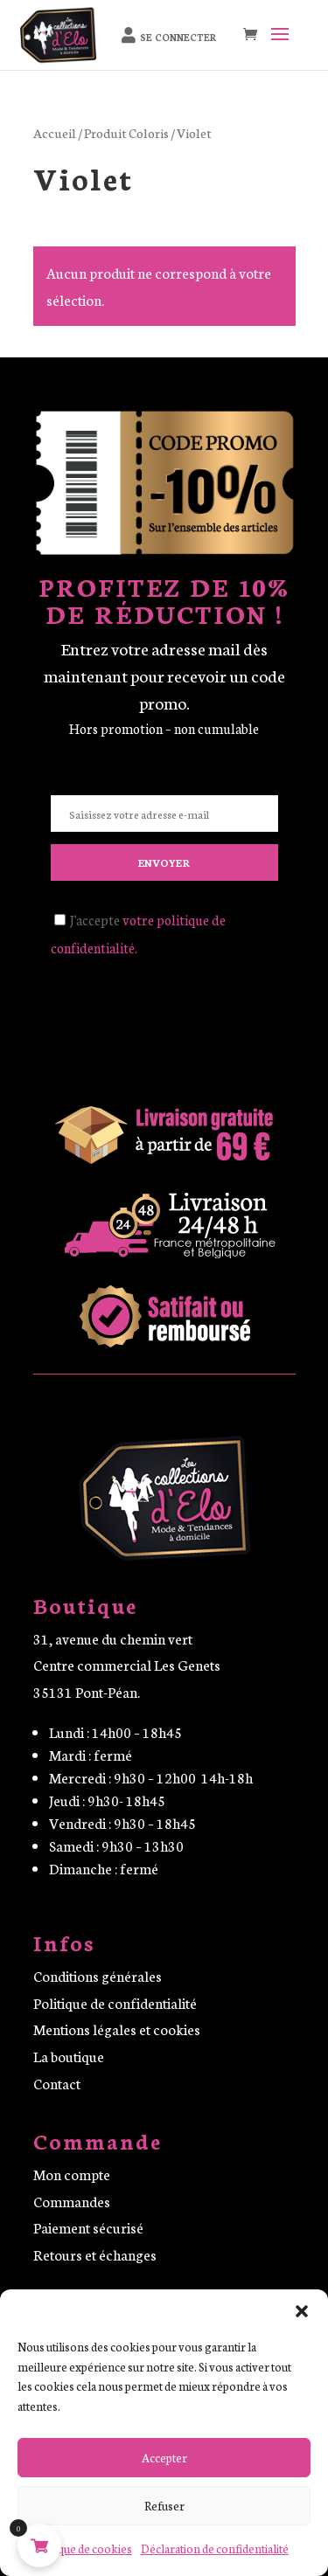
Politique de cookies (81, 2548)
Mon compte (71, 2174)
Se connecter (178, 37)
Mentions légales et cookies (116, 2029)
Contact (56, 2083)
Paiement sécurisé (88, 2227)
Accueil (54, 132)
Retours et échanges (95, 2254)
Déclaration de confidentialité (215, 2548)
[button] (302, 2311)
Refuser (164, 2505)
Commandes (71, 2201)
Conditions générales (97, 1975)
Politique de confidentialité (115, 2002)
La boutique (68, 2056)
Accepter (164, 2457)
